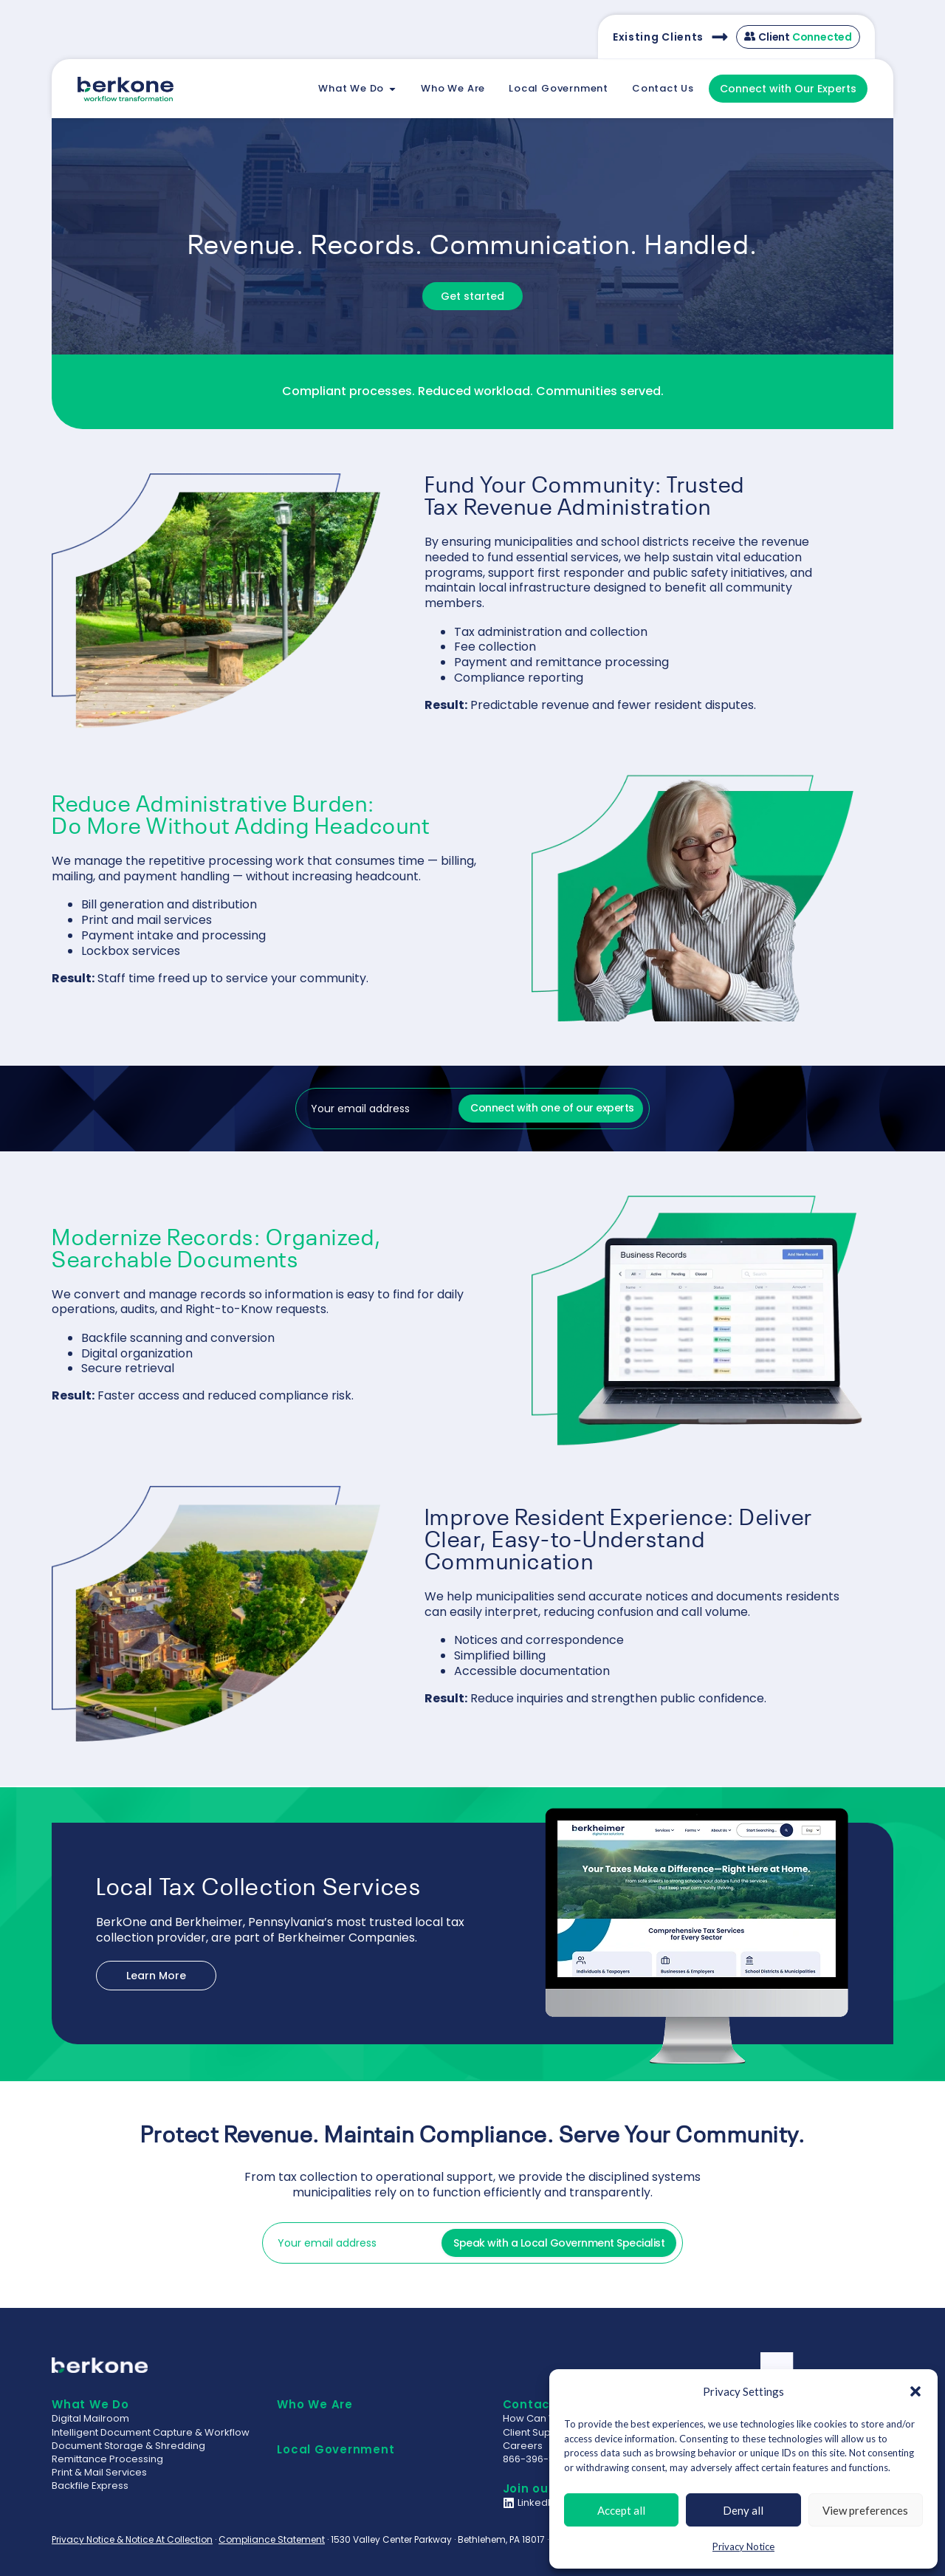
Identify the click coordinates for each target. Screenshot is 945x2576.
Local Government (335, 2449)
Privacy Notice (743, 2546)
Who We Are (315, 2404)
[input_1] (374, 1109)
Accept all (621, 2510)
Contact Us (539, 2404)
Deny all (743, 2510)
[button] (915, 2391)
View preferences (865, 2510)
